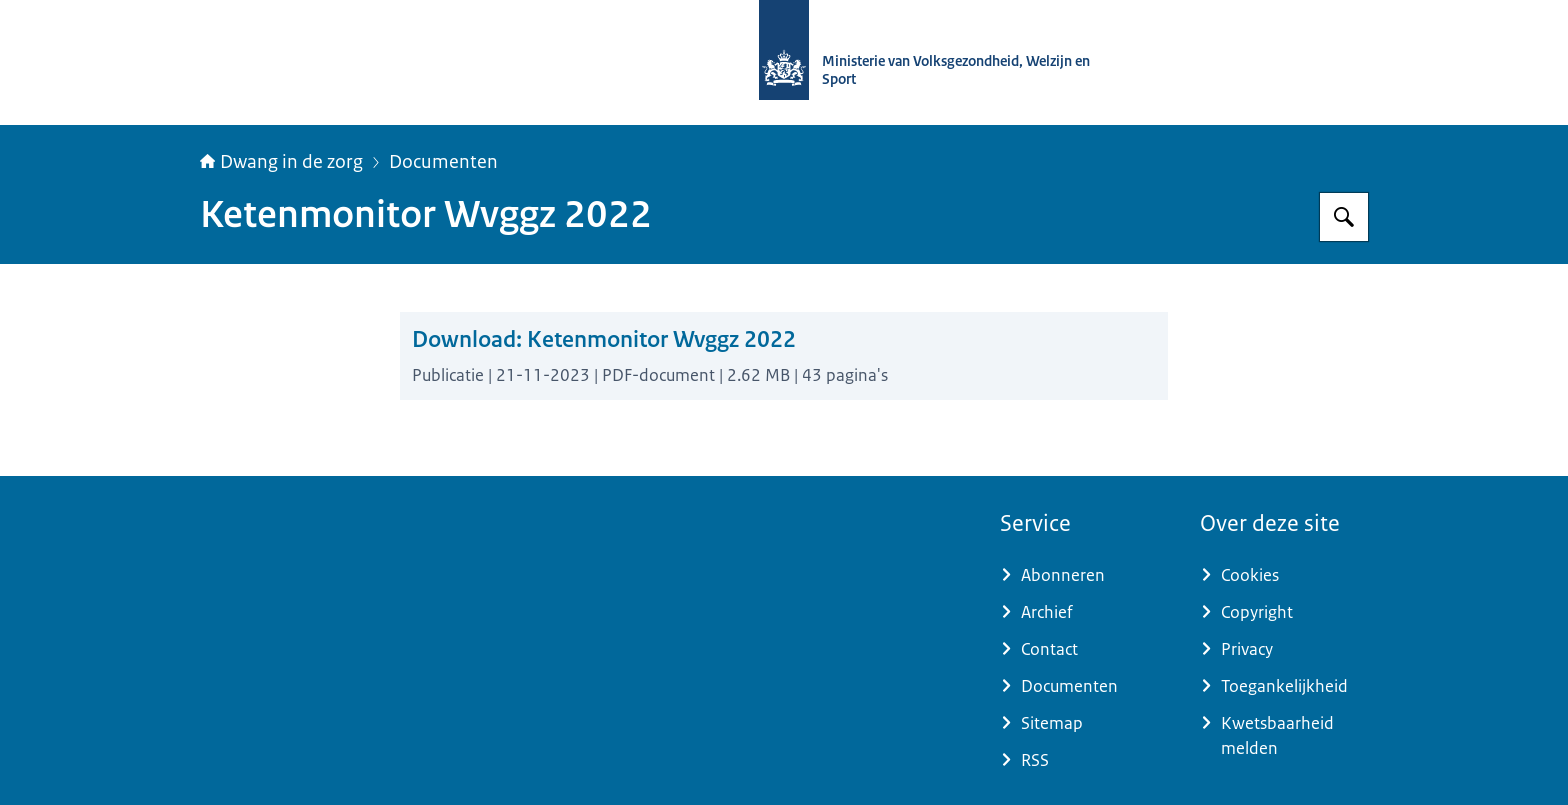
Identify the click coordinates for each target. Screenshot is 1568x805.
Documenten (443, 162)
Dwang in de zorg (281, 162)
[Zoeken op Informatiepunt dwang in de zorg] (1344, 217)
